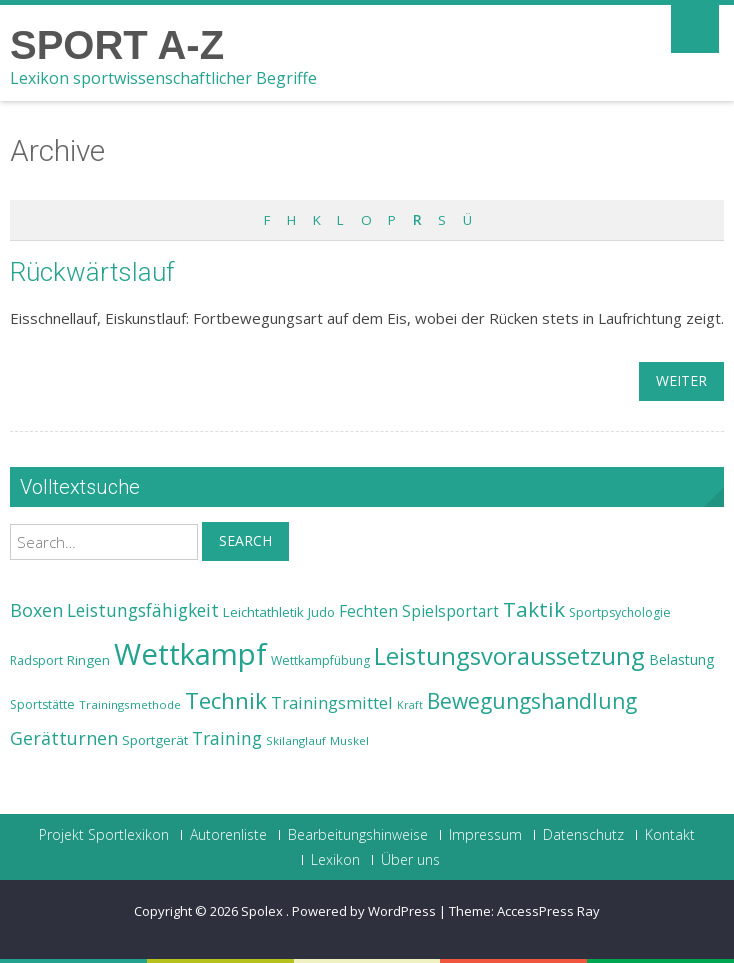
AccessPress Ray (548, 911)
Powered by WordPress (364, 911)
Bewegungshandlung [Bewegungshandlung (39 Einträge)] (532, 701)
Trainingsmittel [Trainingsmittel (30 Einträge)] (332, 702)
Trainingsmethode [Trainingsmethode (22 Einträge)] (130, 704)
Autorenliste (228, 835)
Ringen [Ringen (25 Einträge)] (88, 660)
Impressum (485, 835)
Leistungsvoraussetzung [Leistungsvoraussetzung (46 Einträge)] (509, 656)
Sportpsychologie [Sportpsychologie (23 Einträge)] (620, 612)
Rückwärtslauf (92, 272)
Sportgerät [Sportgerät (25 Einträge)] (155, 740)
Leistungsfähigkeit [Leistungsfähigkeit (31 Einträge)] (143, 610)
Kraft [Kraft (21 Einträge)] (410, 705)
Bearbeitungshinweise (358, 835)
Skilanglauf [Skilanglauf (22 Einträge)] (296, 740)
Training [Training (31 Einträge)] (227, 738)
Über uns (410, 860)
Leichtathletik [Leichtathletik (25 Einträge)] (263, 612)
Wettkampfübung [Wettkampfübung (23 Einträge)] (320, 660)
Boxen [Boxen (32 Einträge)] (36, 610)
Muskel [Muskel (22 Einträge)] (349, 740)
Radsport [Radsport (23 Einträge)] (36, 660)
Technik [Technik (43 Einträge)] (226, 700)
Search (245, 540)
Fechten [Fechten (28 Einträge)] (368, 611)
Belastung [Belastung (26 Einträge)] (682, 659)
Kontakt (670, 835)
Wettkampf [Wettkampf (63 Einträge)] (190, 654)
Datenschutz (583, 835)
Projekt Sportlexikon (104, 835)
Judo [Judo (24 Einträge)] (321, 612)
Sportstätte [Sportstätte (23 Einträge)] (42, 704)
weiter (681, 380)
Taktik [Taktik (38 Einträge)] (534, 609)
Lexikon (335, 860)
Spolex (263, 911)
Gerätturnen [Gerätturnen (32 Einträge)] (64, 738)
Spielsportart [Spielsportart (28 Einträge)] (450, 611)
